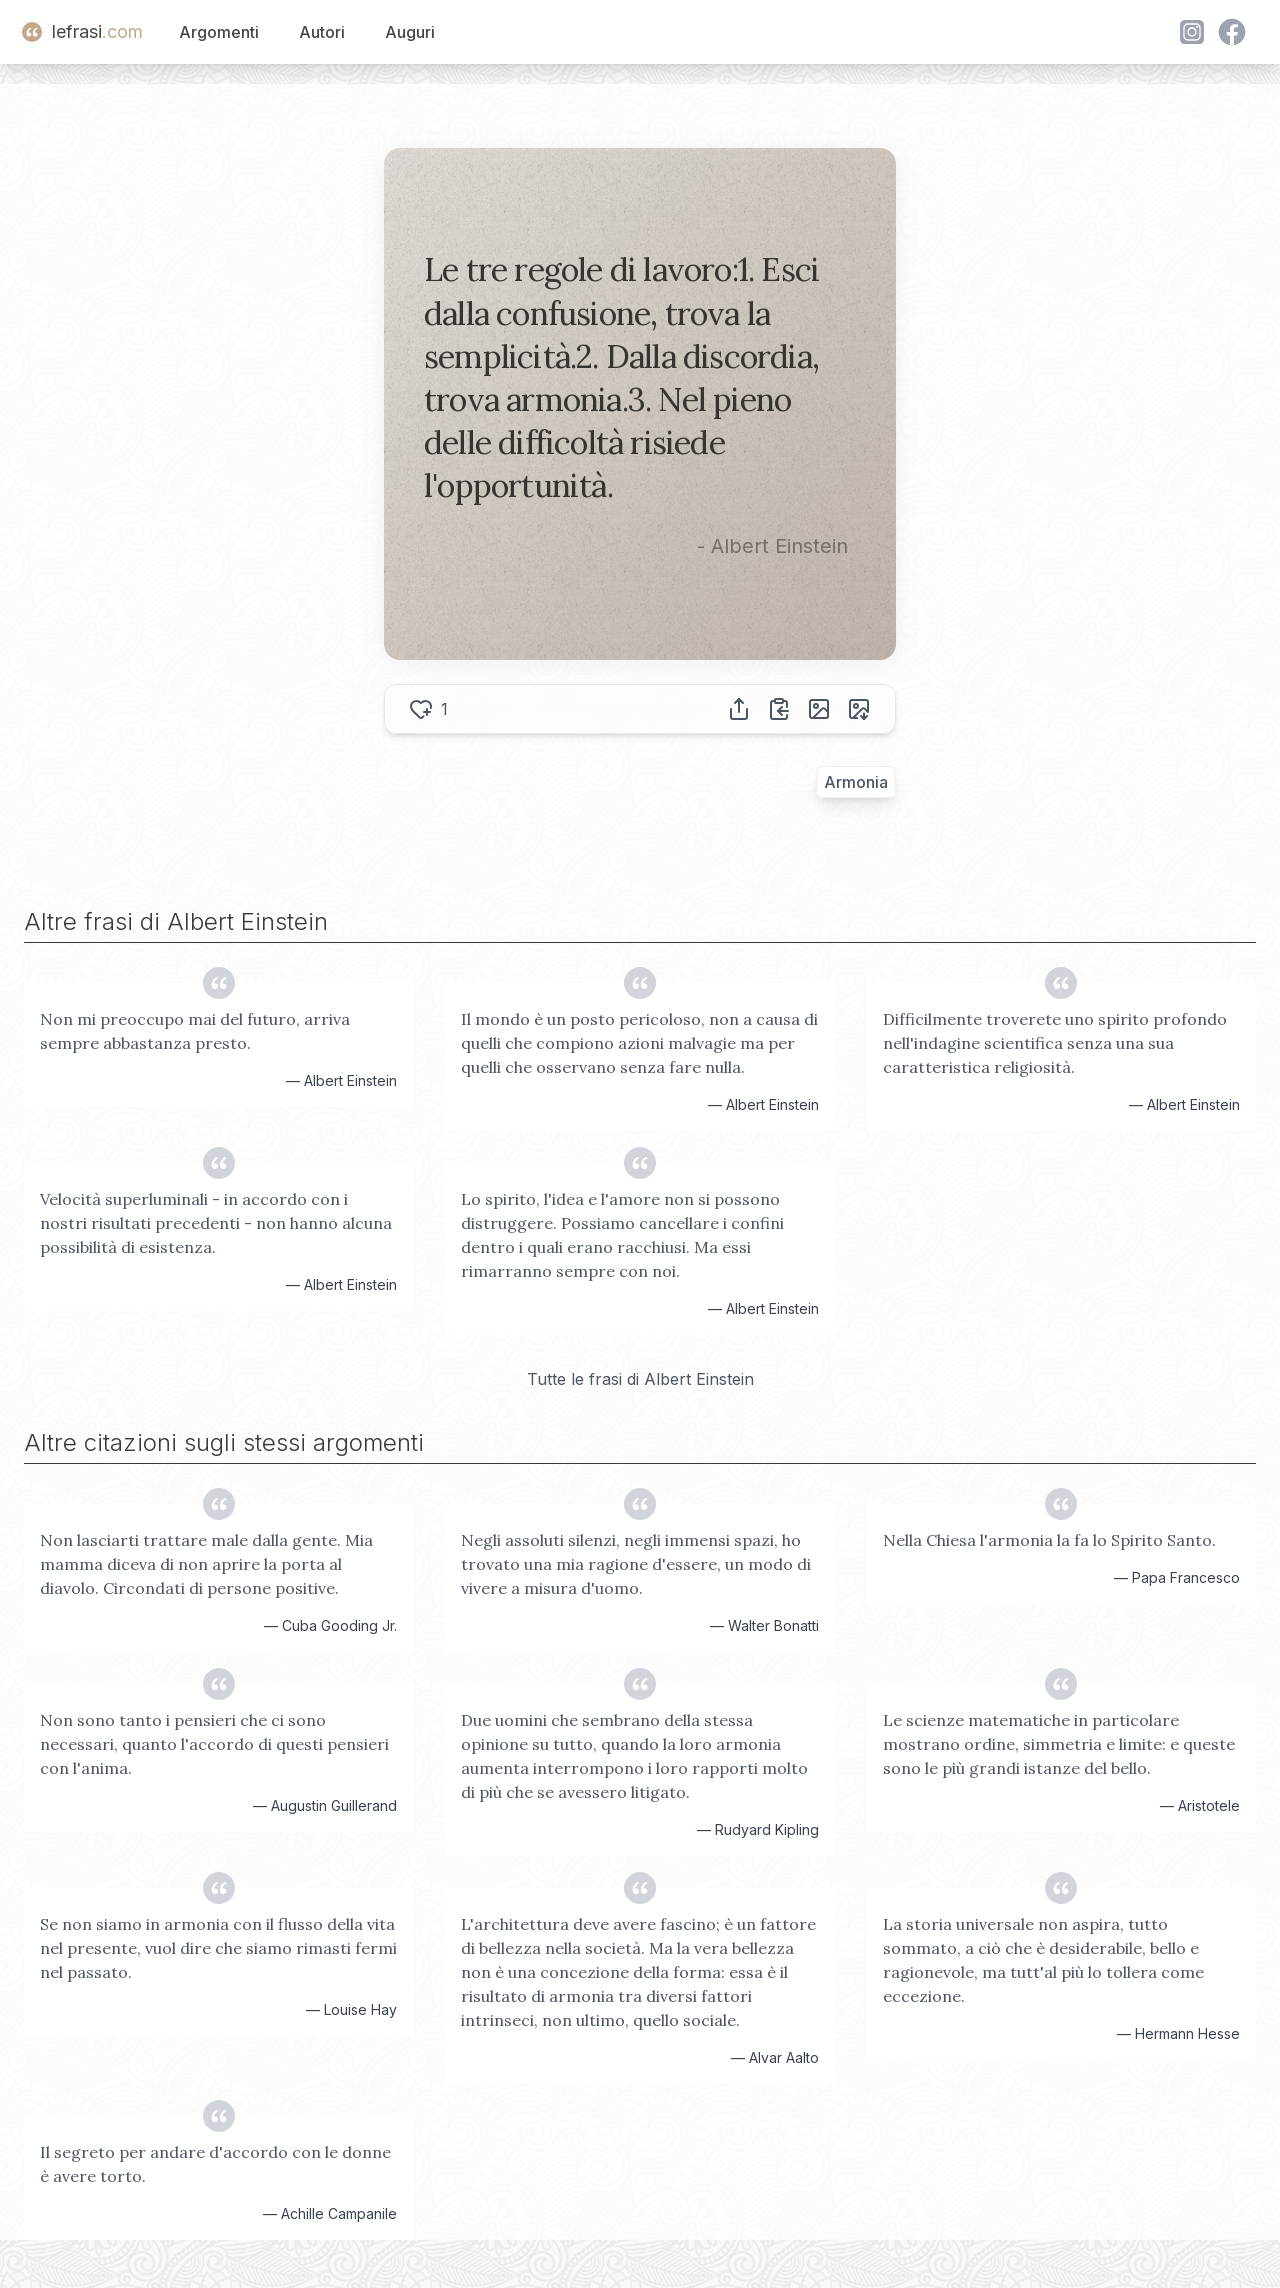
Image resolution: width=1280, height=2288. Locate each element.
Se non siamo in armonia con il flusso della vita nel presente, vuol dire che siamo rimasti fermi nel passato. (218, 1948)
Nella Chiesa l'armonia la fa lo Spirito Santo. (1049, 1540)
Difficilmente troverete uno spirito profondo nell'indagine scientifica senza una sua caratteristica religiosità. (1055, 1043)
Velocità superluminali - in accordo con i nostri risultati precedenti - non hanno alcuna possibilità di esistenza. (216, 1223)
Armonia (856, 782)
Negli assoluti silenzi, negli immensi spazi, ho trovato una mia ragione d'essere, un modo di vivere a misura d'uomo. (636, 1564)
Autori (322, 32)
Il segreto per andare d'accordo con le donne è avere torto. (215, 2164)
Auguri (410, 32)
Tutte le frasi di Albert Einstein (640, 1379)
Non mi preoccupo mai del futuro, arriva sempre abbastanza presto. (195, 1031)
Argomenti (219, 32)
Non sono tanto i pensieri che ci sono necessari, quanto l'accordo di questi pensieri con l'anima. (214, 1744)
